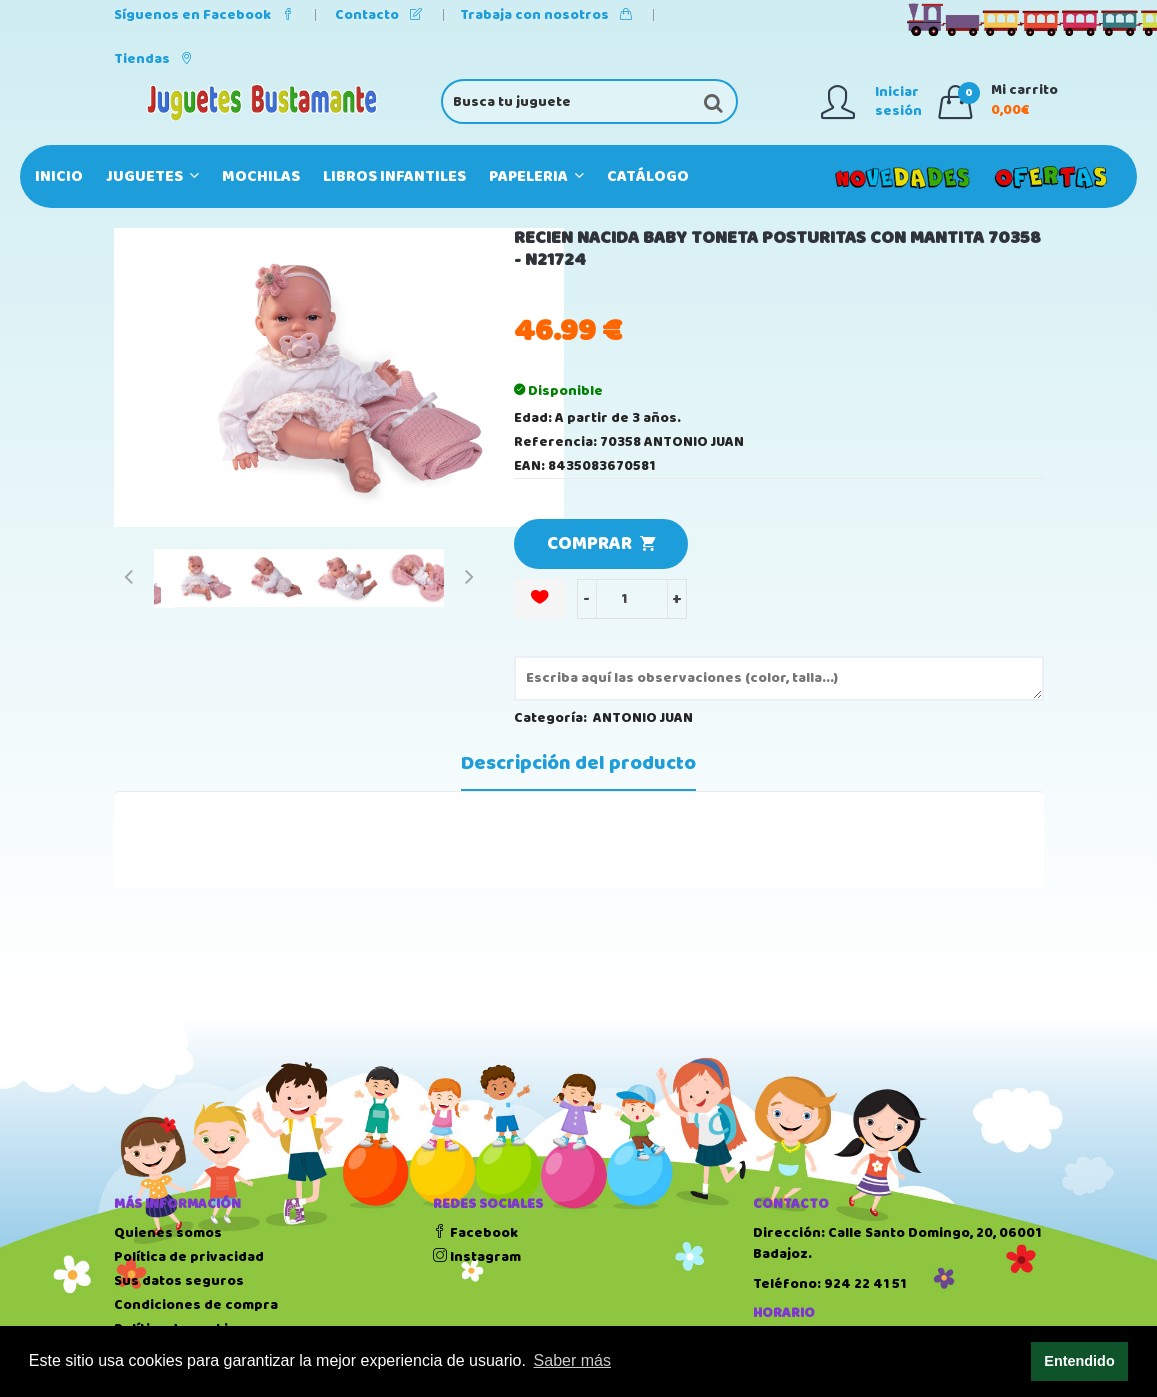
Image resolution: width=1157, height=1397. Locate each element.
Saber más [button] (572, 1360)
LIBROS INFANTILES (394, 176)
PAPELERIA (536, 176)
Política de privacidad (189, 1257)
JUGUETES (152, 176)
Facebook (475, 1233)
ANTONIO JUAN (643, 718)
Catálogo (648, 176)
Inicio (59, 176)
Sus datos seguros (179, 1281)
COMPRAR (601, 544)
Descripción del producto (578, 764)
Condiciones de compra (196, 1305)
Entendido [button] (1079, 1361)
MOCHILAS (261, 176)
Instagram (477, 1257)
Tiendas (153, 59)
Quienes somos (168, 1233)
